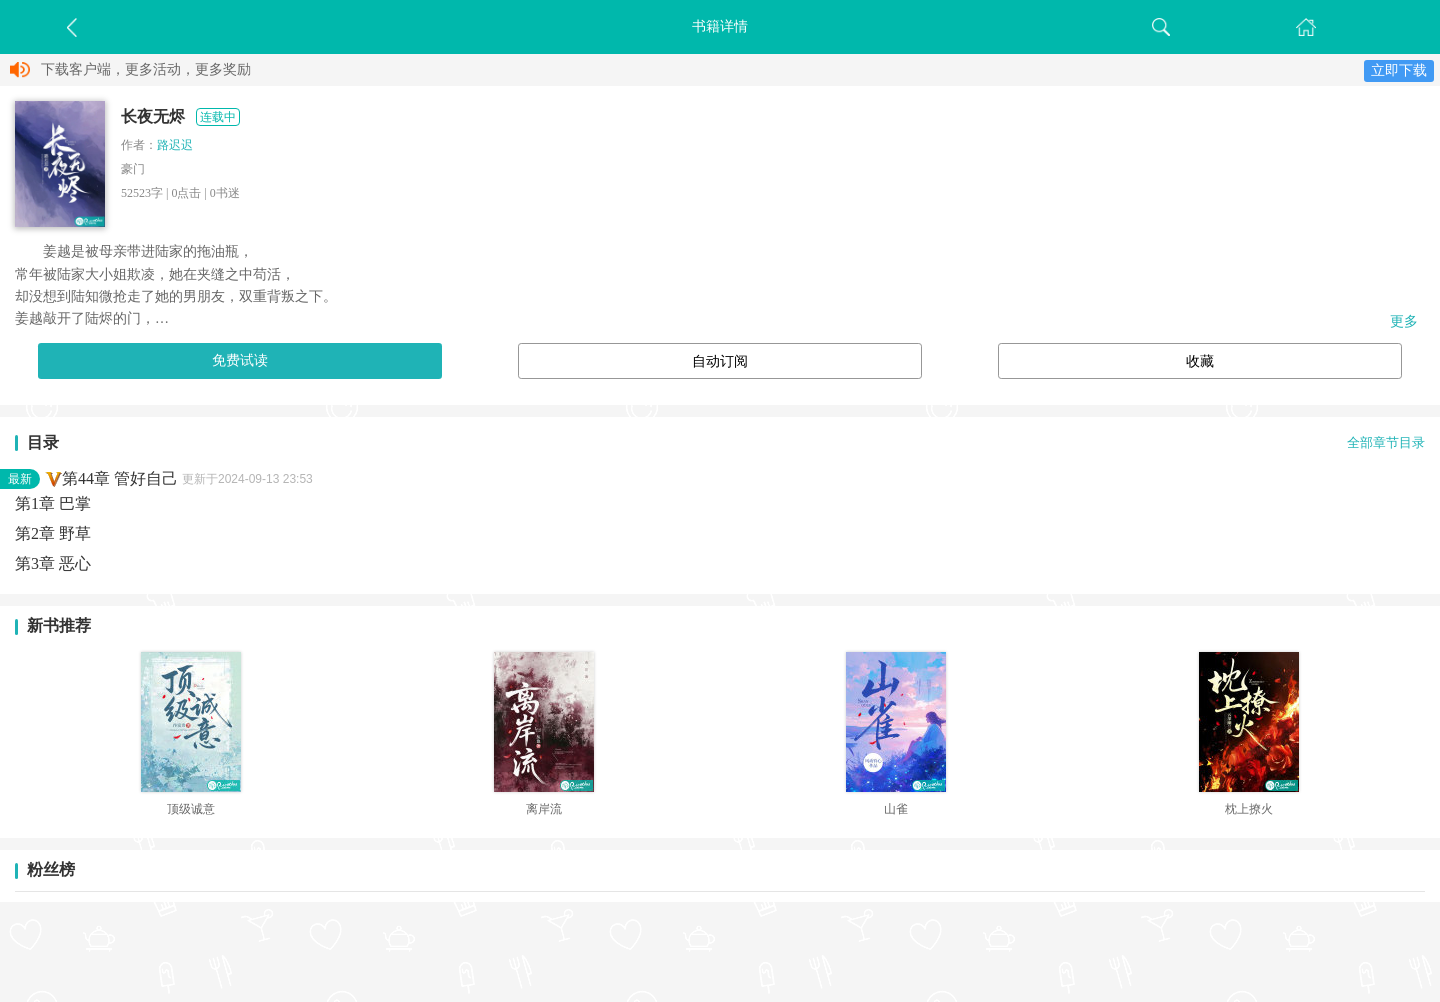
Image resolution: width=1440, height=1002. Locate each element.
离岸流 (544, 809)
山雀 (896, 809)
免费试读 (240, 360)
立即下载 (1399, 70)
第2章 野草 (53, 533)
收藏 (1200, 361)
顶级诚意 (191, 809)
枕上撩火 (1249, 809)
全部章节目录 (1386, 443)
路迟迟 (175, 145)
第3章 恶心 (53, 563)
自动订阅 (720, 361)
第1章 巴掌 (53, 503)
